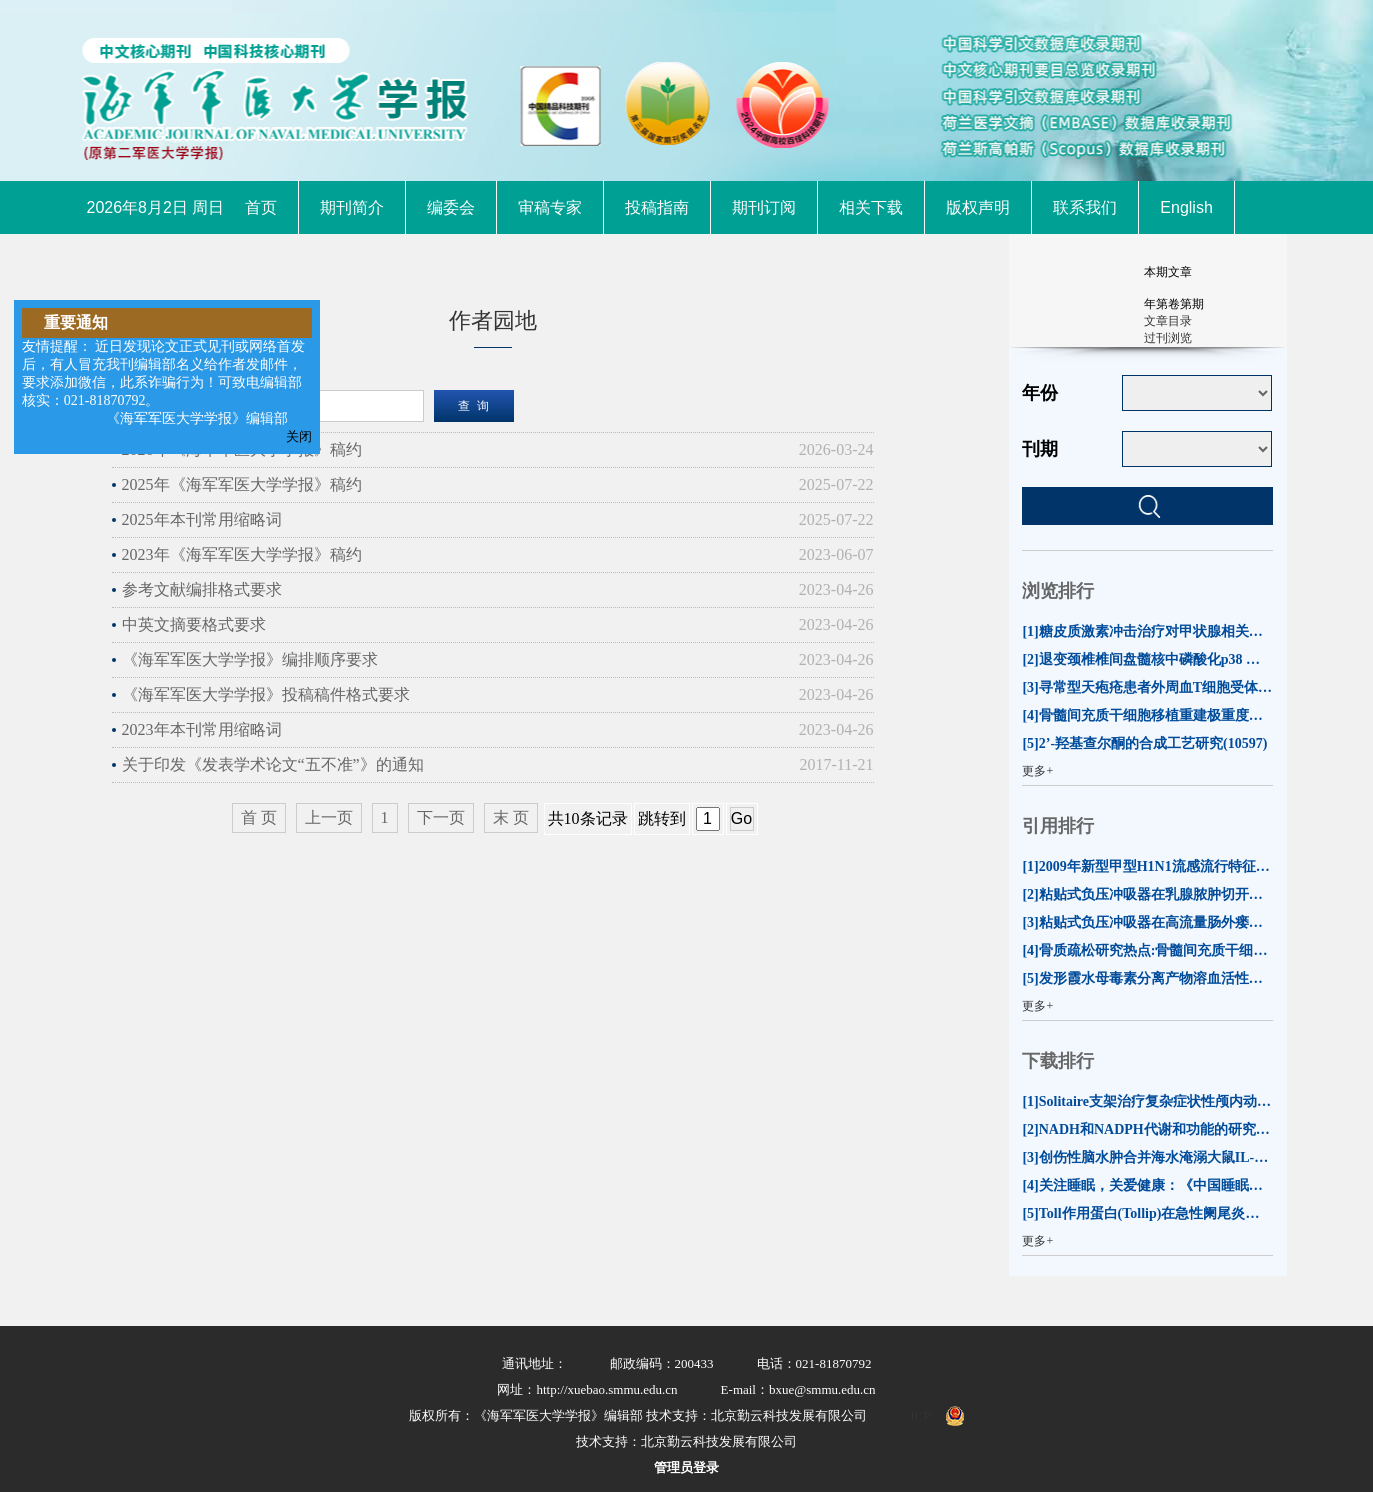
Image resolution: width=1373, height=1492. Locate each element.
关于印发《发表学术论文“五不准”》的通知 (273, 764)
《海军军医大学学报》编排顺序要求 (250, 659)
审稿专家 (550, 207)
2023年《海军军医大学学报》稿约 (242, 554)
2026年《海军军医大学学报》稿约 (242, 449)
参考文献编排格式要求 (202, 589)
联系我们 (1085, 207)
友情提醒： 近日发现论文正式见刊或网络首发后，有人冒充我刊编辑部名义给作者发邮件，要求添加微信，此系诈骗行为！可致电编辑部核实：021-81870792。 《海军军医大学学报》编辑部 (164, 382)
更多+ (1037, 771)
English (1186, 207)
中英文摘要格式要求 (194, 624)
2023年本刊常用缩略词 (202, 729)
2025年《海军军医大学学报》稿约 (242, 484)
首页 (261, 207)
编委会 (451, 207)
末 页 (511, 817)
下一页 (441, 817)
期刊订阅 (764, 207)
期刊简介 (352, 207)
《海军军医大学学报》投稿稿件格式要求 (266, 694)
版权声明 (978, 207)
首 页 (259, 817)
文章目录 (1168, 321)
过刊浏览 (1168, 338)
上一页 (329, 817)
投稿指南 (657, 207)
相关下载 (871, 207)
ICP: (922, 1415)
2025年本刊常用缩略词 (202, 519)
